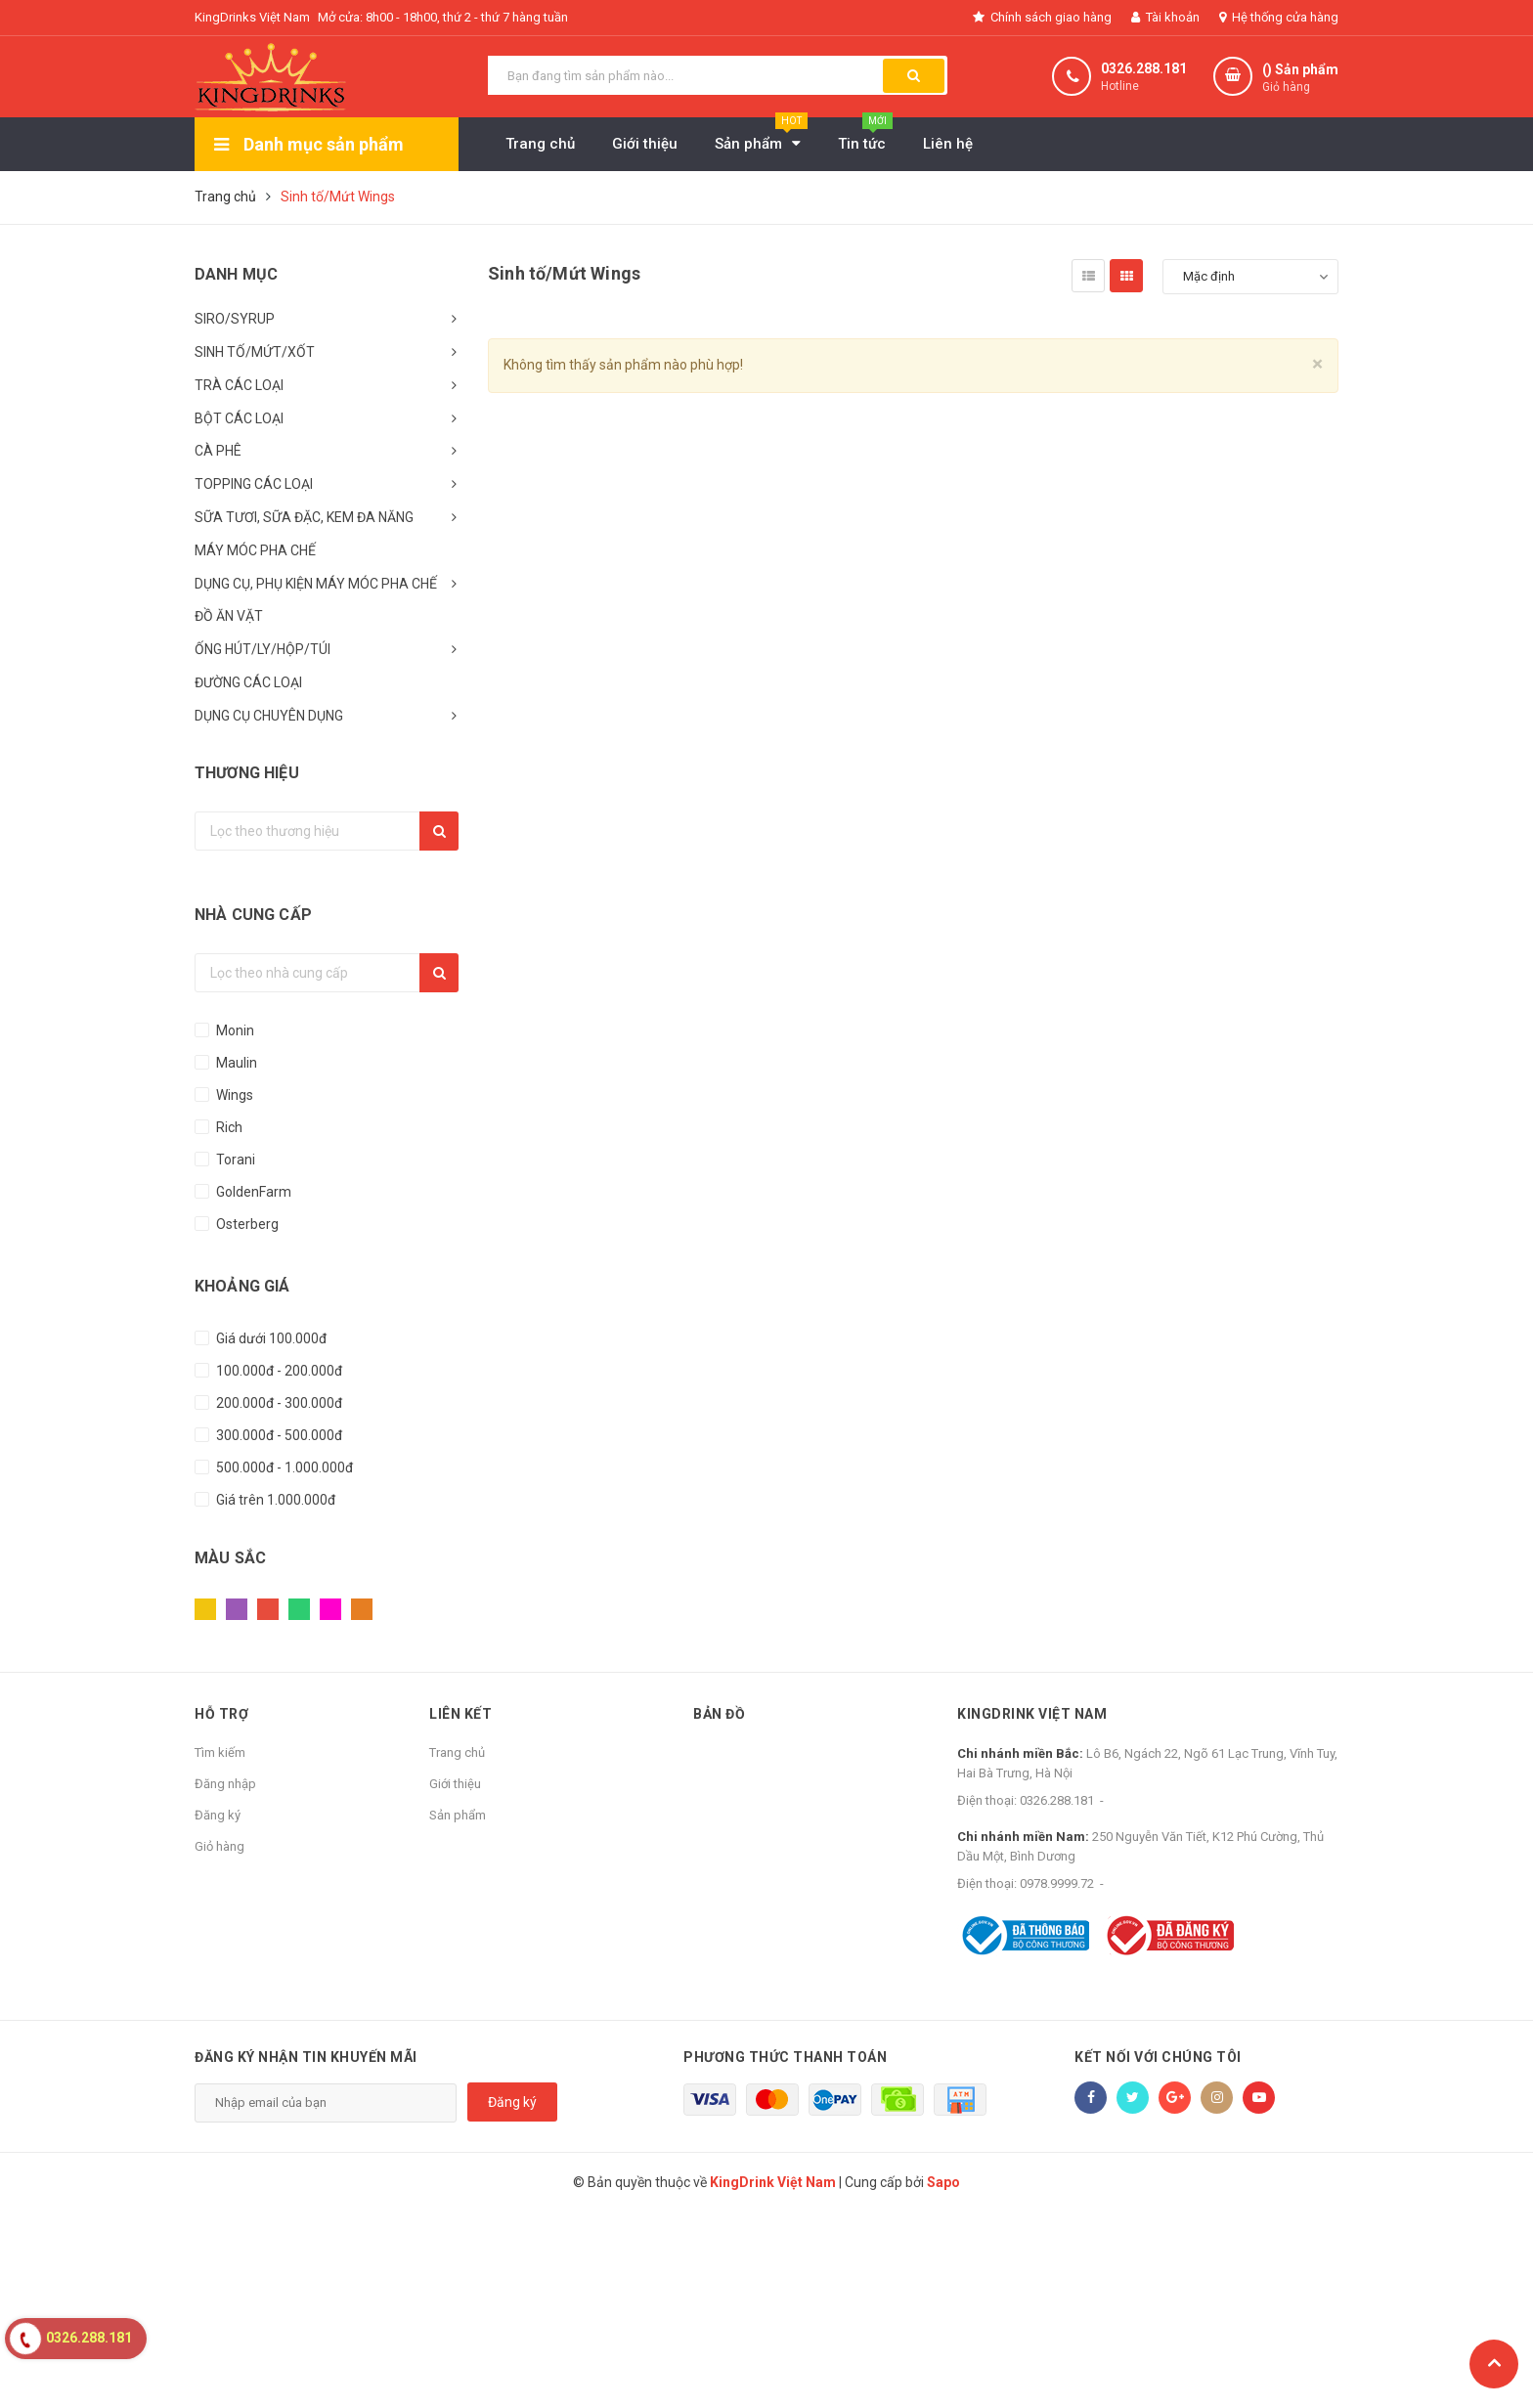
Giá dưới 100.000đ (270, 1338)
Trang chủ (457, 1752)
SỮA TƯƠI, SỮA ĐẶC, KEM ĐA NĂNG (304, 517)
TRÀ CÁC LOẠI (239, 385)
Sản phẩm (457, 1815)
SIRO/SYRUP (235, 319)
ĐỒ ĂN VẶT (229, 616)
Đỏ (268, 1609)
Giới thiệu (455, 1783)
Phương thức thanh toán (785, 2057)
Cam (361, 1609)
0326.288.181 (1144, 68)
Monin (233, 1030)
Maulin (235, 1063)
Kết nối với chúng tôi (1158, 2057)
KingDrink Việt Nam (1032, 1714)
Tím (236, 1609)
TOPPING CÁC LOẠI (254, 484)
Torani (234, 1159)
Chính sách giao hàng (1042, 17)
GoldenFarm (252, 1192)
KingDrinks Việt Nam (252, 17)
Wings (233, 1095)
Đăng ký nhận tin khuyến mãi (306, 2057)
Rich (227, 1127)
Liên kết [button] (460, 1714)
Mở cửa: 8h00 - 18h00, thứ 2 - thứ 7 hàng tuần (443, 17)
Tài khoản (1165, 17)
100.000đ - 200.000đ (277, 1371)
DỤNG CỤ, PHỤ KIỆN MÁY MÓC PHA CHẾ (316, 583)
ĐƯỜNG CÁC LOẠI (248, 682)
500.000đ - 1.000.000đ (283, 1467)
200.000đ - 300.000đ (277, 1403)
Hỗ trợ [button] (221, 1714)
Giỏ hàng (219, 1846)
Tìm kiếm (220, 1752)
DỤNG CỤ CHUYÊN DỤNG (269, 715)
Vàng (205, 1609)
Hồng (330, 1609)
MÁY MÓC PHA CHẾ (255, 550)
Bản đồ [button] (719, 1714)
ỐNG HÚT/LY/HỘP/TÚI (262, 649)
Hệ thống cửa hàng (1278, 17)
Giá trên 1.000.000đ (274, 1500)
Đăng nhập (225, 1783)
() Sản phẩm (1300, 79)
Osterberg (246, 1224)
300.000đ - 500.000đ (277, 1435)
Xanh (299, 1609)
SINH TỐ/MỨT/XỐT (255, 352)
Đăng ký (218, 1815)
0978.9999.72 (1057, 1883)
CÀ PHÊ (218, 451)
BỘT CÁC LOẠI (239, 418)
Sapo (943, 2182)
